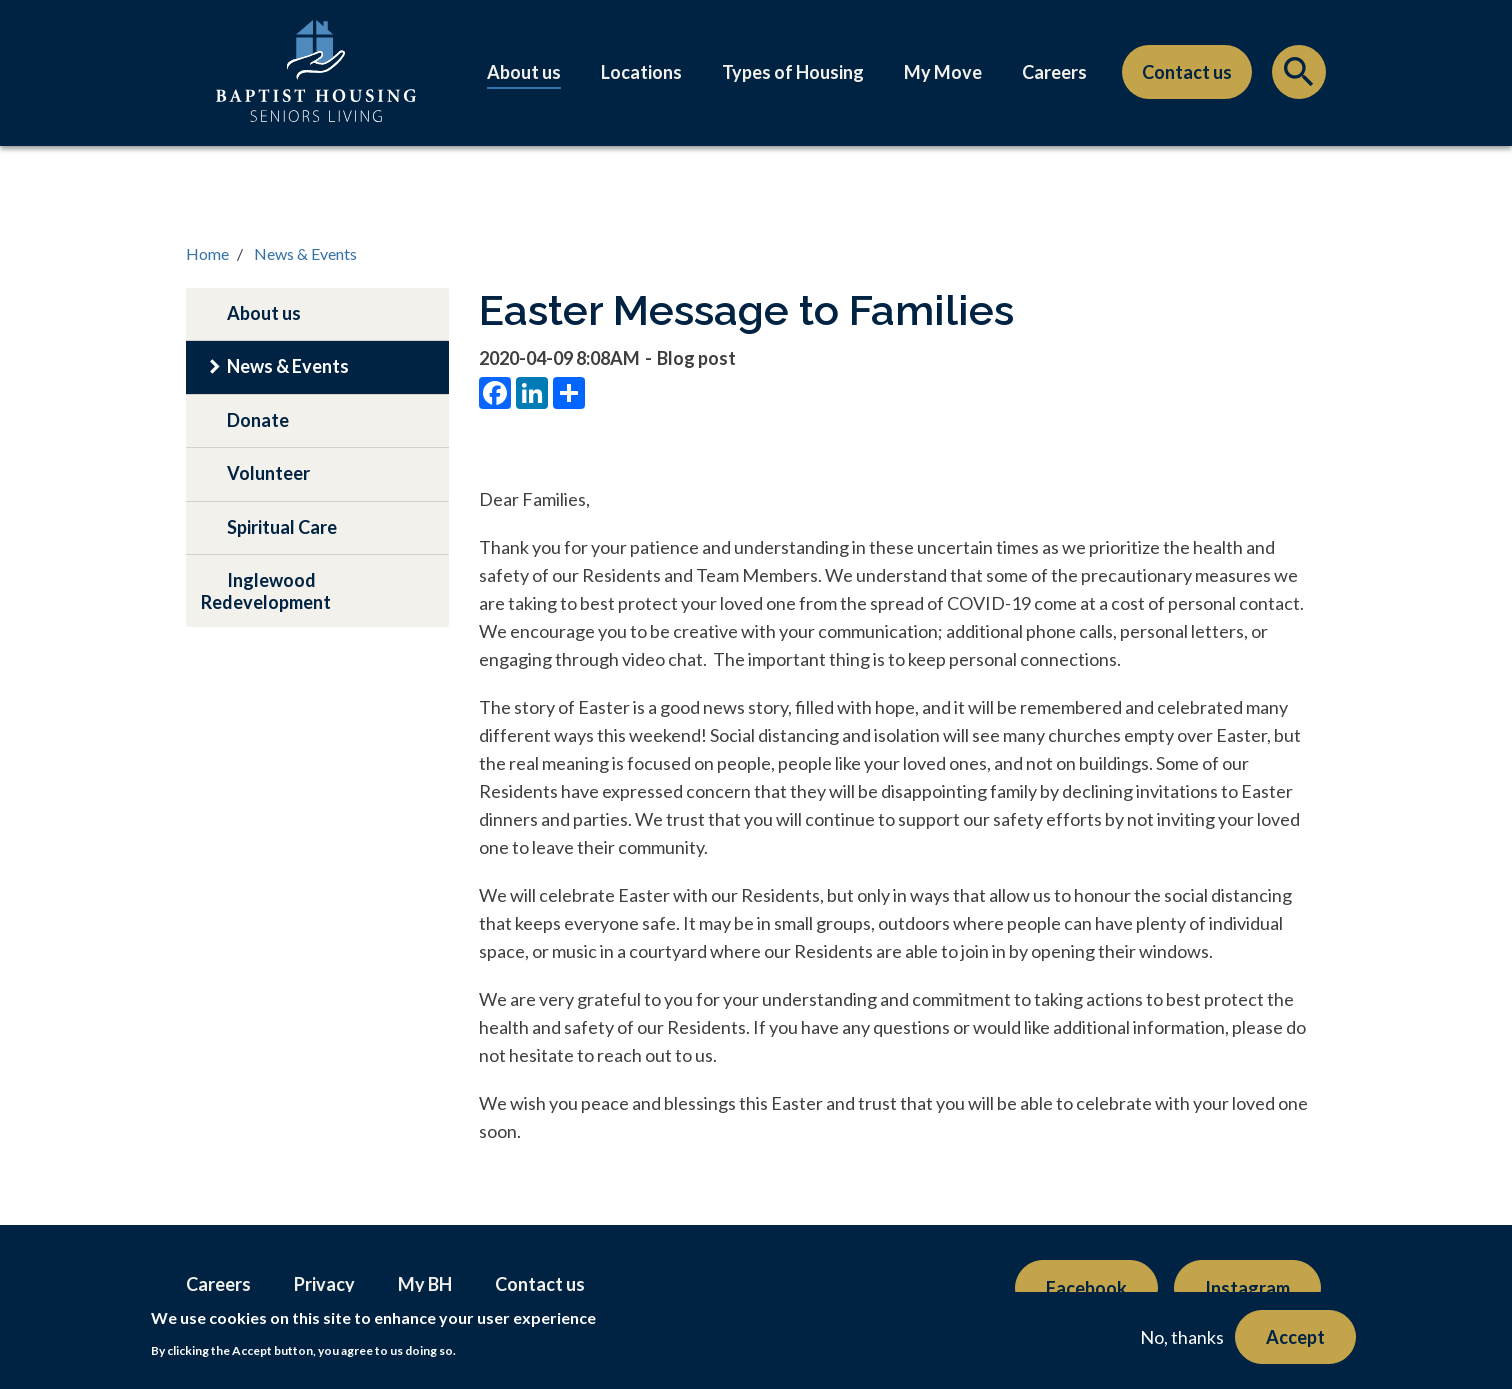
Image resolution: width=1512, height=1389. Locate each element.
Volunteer (268, 473)
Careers (1054, 72)
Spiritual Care (282, 527)
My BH (425, 1284)
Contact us (1187, 72)
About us (524, 72)
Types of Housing (793, 72)
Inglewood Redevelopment (266, 591)
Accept (1295, 1337)
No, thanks (1182, 1337)
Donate (258, 420)
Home (207, 253)
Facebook (1086, 1288)
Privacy (324, 1284)
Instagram (1247, 1288)
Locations (641, 72)
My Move (943, 72)
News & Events (305, 253)
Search (1299, 77)
